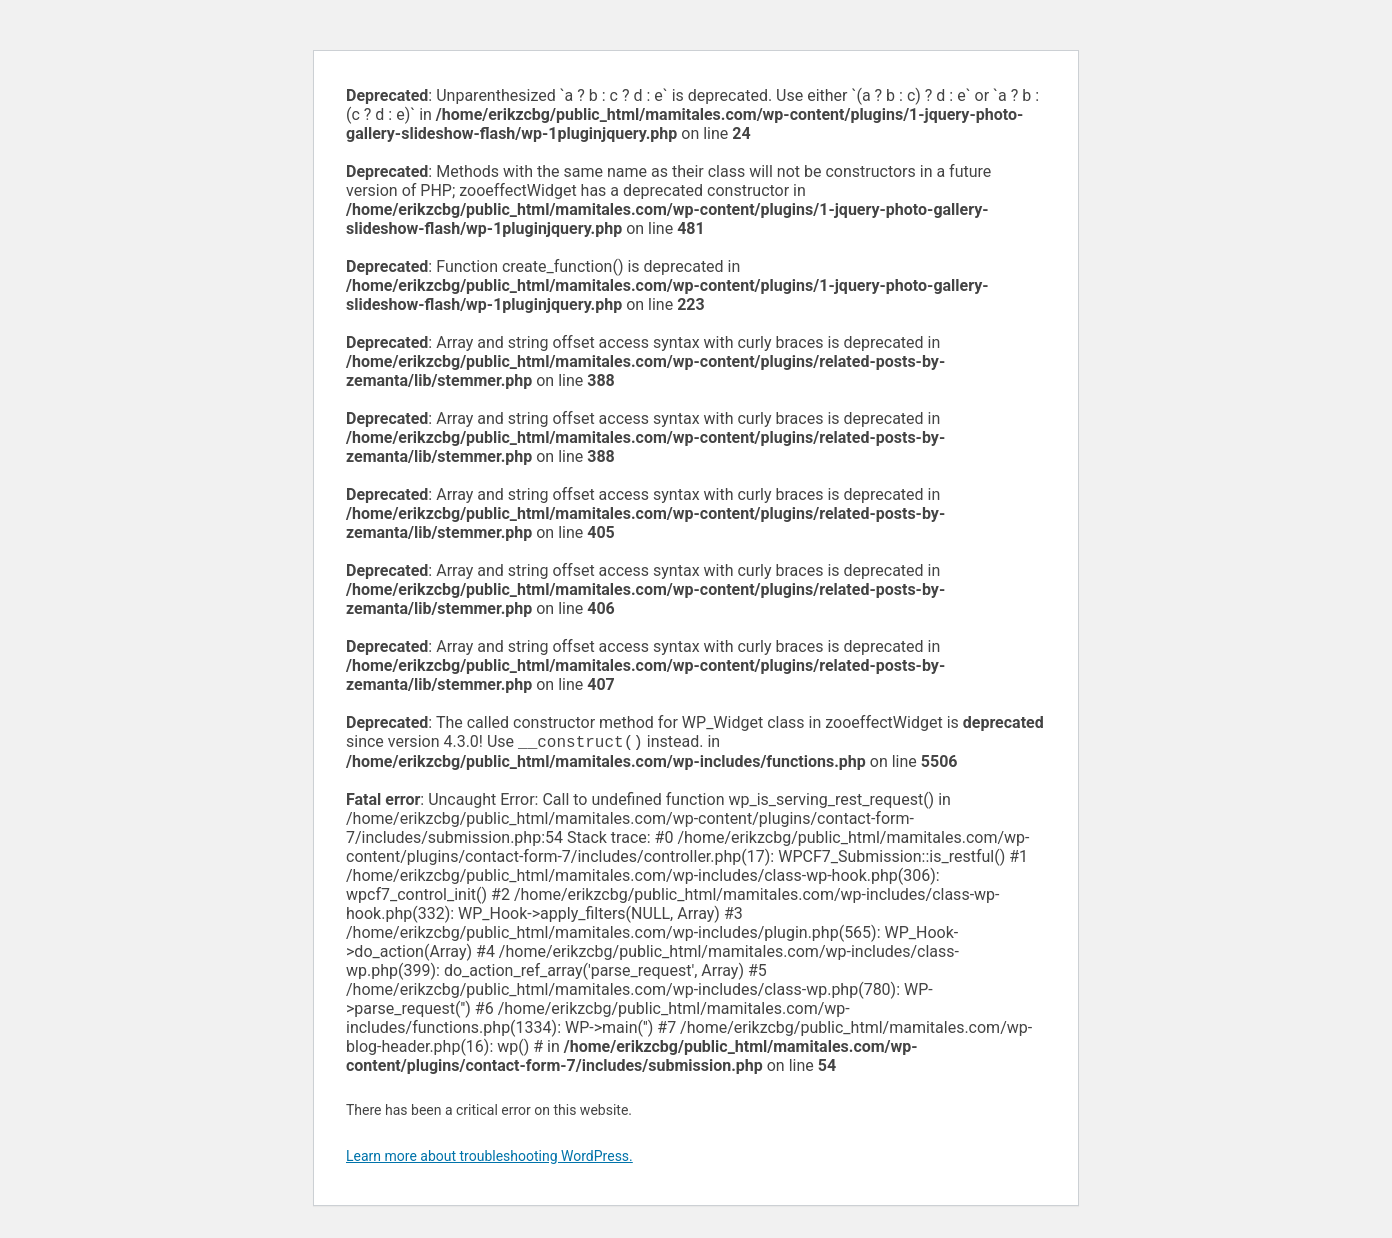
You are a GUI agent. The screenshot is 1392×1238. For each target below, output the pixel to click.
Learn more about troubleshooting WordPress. (489, 1158)
